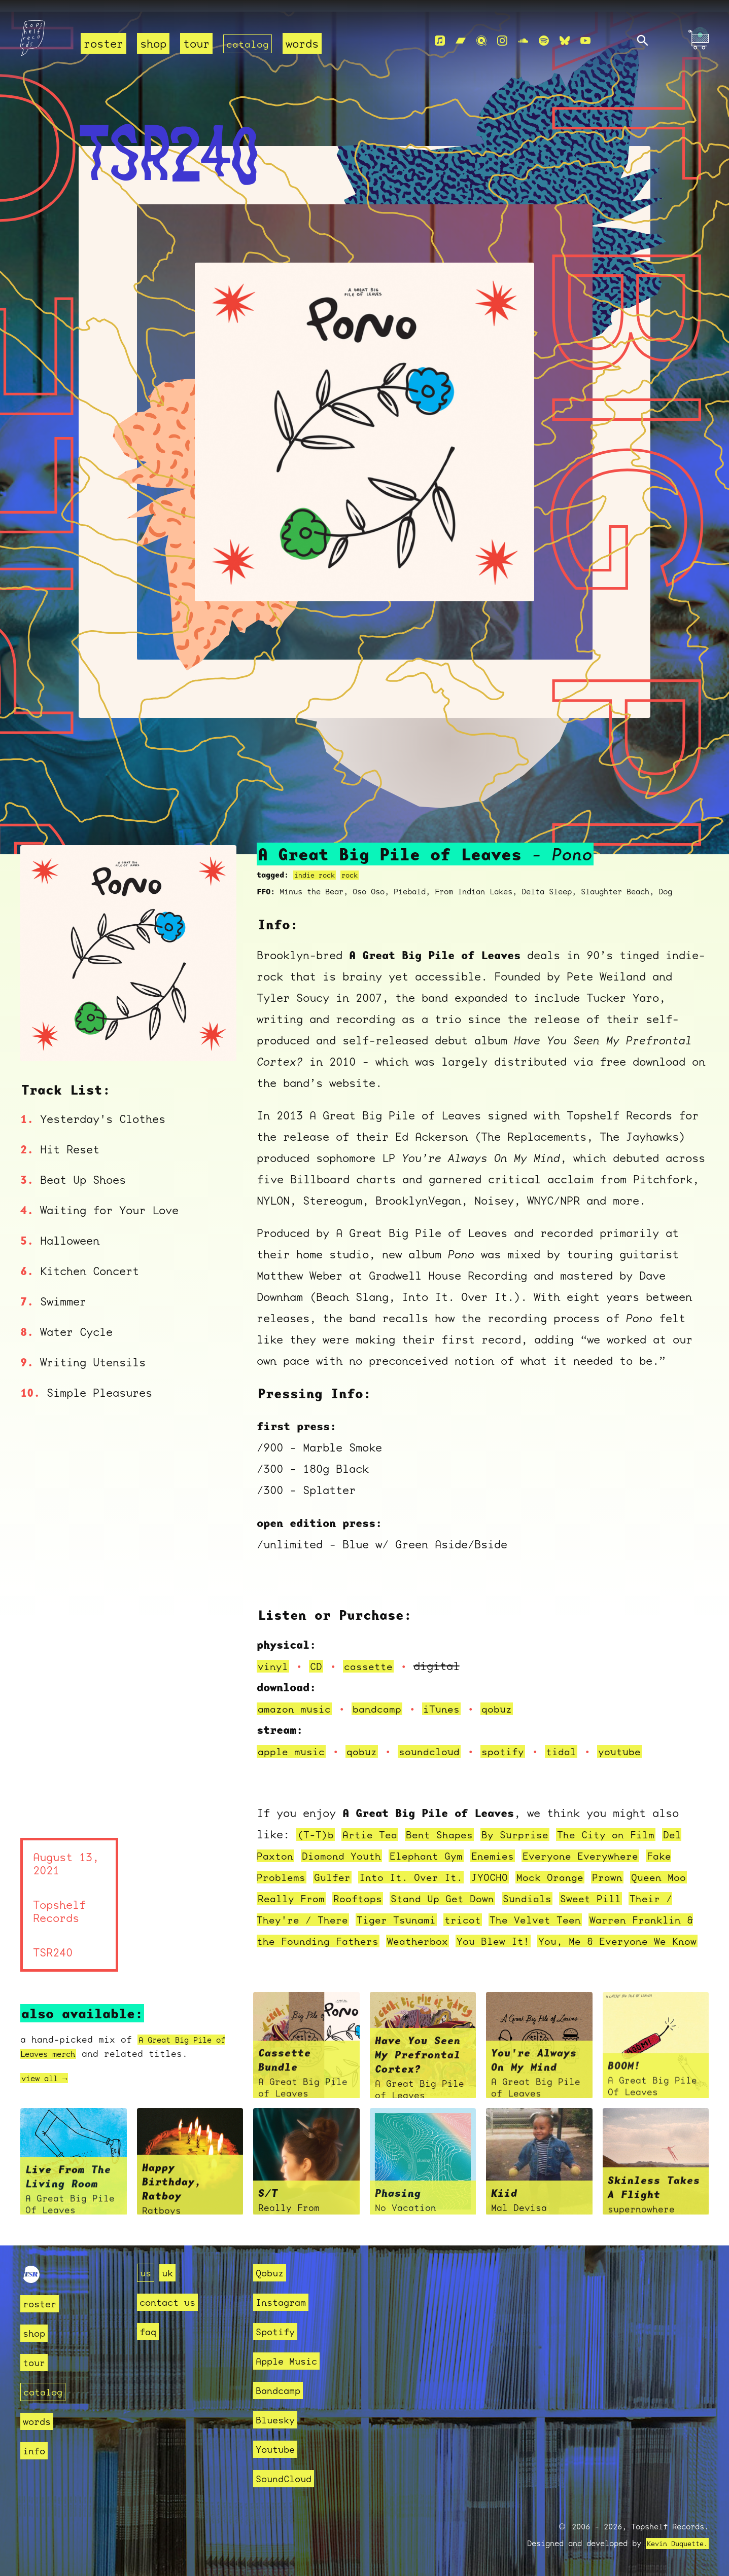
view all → (49, 2089)
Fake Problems (300, 1866)
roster (103, 43)
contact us (172, 2302)
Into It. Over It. (456, 1866)
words (305, 43)
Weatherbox (550, 1929)
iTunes (453, 1697)
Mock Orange (605, 1866)
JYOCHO (541, 1866)
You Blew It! (631, 1929)
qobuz (511, 1697)
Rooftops (433, 1887)
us (146, 2272)
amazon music (297, 1697)
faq (149, 2331)
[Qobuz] (481, 41)
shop (153, 43)
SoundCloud (289, 2478)
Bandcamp (282, 2390)
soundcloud (440, 1740)
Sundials (615, 1887)
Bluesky (279, 2419)
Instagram (285, 2302)
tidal (579, 1740)
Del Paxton (291, 1844)
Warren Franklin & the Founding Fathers (383, 1929)
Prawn (666, 1866)
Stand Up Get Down (524, 1887)
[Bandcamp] (461, 41)
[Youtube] (585, 41)
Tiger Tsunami (495, 1908)
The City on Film (628, 1823)
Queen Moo (287, 1887)
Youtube (279, 2449)
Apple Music (292, 2361)
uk (170, 2272)
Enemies (537, 1844)
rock (355, 864)
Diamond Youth (375, 1844)
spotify (518, 1740)
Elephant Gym (466, 1844)
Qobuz (272, 2272)
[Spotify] (544, 41)
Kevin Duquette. (673, 2543)
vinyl (274, 1655)
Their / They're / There (367, 1908)
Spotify (279, 2331)
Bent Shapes (449, 1823)
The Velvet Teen (644, 1908)
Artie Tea (375, 1823)
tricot (566, 1908)
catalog (249, 43)
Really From (362, 1887)
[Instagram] (502, 41)
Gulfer (372, 1866)
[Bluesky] (565, 41)
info (36, 2450)
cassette (374, 1655)
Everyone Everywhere (632, 1844)
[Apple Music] (440, 41)
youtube (640, 1740)
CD (319, 1655)
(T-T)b (317, 1823)
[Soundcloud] (523, 41)
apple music (294, 1740)
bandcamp (385, 1697)
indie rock (317, 864)
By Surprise (531, 1823)
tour (196, 43)
